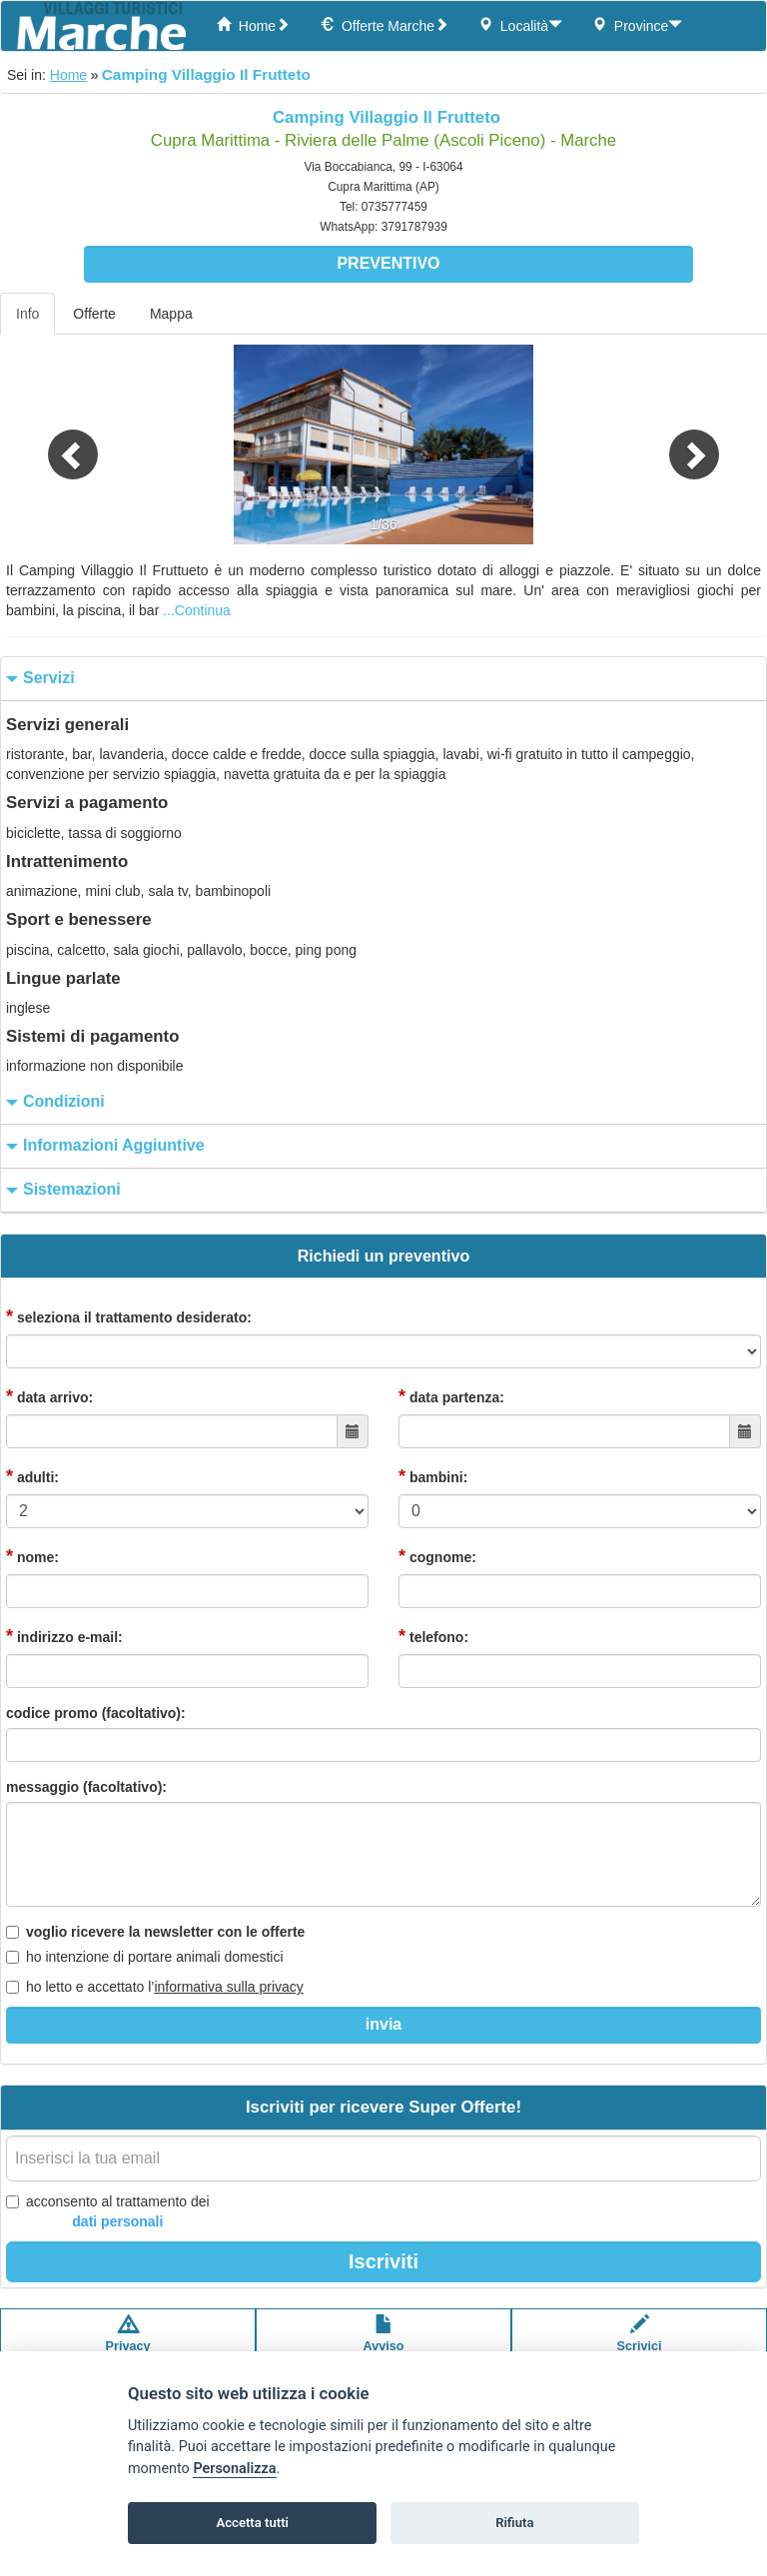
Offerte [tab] (94, 314)
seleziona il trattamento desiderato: (129, 1316)
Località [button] (520, 25)
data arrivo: (49, 1396)
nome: (32, 1556)
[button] (57, 444)
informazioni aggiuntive (103, 1146)
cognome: (437, 1556)
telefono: (433, 1636)
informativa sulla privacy (228, 1987)
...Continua (197, 610)
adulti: (32, 1476)
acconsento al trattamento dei (108, 2212)
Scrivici (639, 2343)
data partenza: (451, 1396)
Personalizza (234, 2468)
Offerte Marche (384, 25)
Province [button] (637, 25)
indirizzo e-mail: (64, 1636)
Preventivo (388, 263)
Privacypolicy (128, 2343)
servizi (38, 678)
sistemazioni (61, 1190)
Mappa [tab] (171, 314)
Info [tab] (27, 314)
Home (253, 25)
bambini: (432, 1476)
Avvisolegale (384, 2343)
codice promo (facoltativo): (96, 1713)
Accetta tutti (252, 2522)
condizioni (53, 1102)
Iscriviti (383, 2261)
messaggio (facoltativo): (86, 1787)
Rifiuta (514, 2522)
